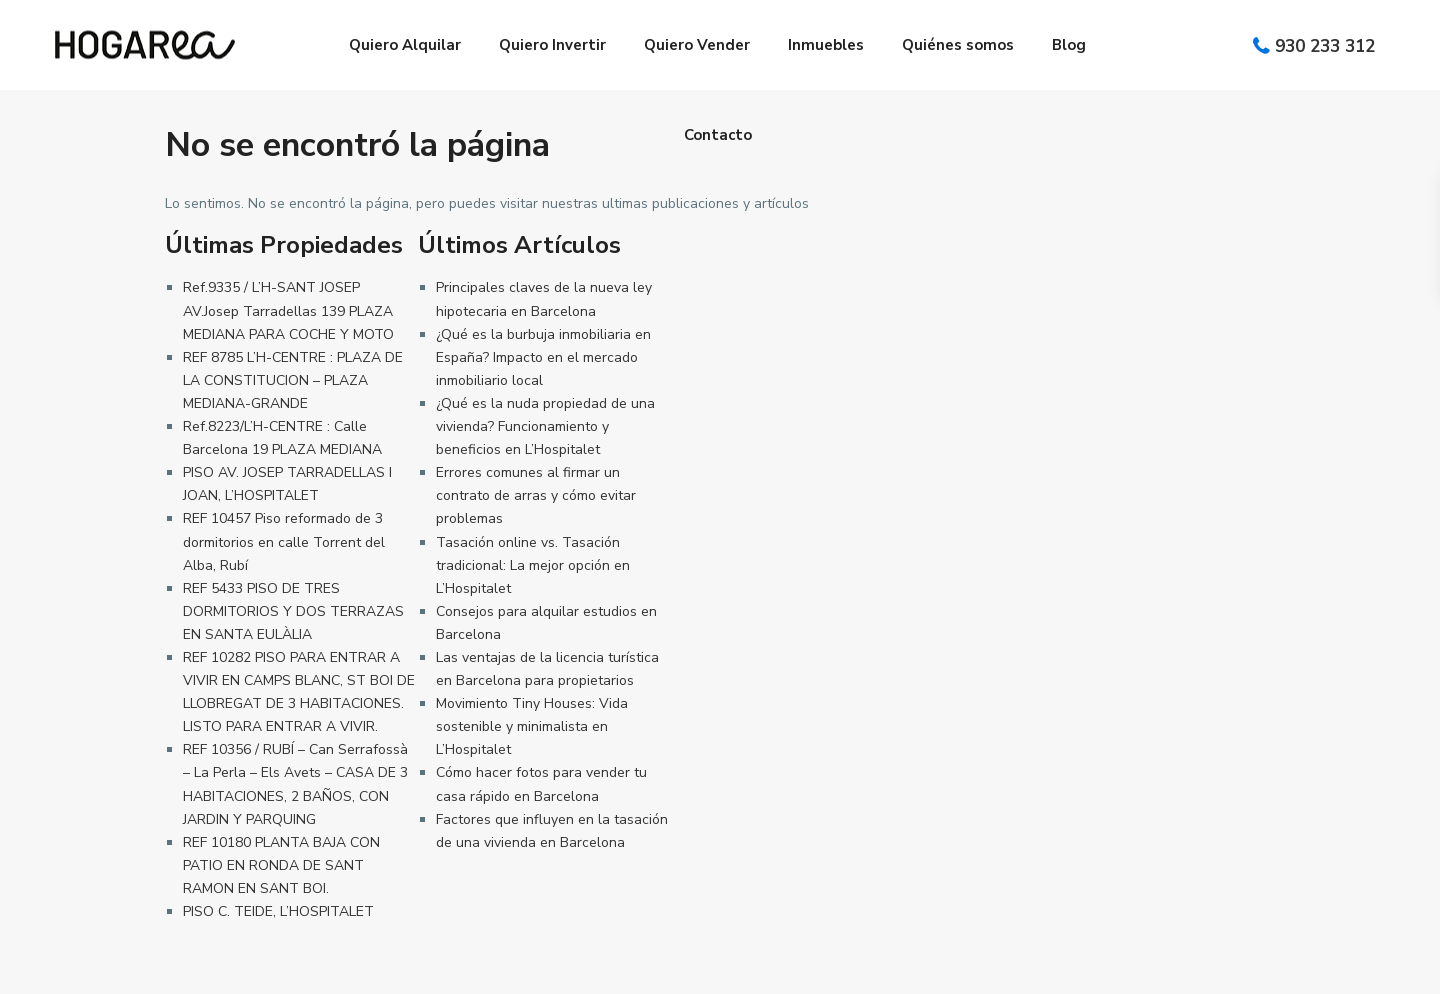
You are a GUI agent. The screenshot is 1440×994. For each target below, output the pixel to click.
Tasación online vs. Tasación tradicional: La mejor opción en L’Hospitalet (533, 565)
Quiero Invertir (552, 45)
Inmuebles (826, 45)
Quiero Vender (697, 45)
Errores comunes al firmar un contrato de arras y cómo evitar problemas (536, 495)
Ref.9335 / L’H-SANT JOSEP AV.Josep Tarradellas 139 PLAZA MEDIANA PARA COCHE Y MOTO (288, 310)
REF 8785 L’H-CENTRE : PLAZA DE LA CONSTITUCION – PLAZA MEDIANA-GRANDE (293, 380)
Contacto (718, 135)
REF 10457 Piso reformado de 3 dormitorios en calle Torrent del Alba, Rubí (284, 541)
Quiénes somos (958, 45)
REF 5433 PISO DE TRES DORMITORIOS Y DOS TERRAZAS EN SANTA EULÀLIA (293, 611)
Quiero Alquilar (405, 45)
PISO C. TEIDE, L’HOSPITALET (278, 911)
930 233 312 (1325, 46)
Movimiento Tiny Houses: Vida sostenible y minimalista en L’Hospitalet (532, 726)
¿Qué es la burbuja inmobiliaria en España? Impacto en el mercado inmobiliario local (543, 357)
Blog (1069, 45)
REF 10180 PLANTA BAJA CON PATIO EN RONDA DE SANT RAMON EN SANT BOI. (281, 865)
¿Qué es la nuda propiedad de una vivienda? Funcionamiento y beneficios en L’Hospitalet (545, 426)
